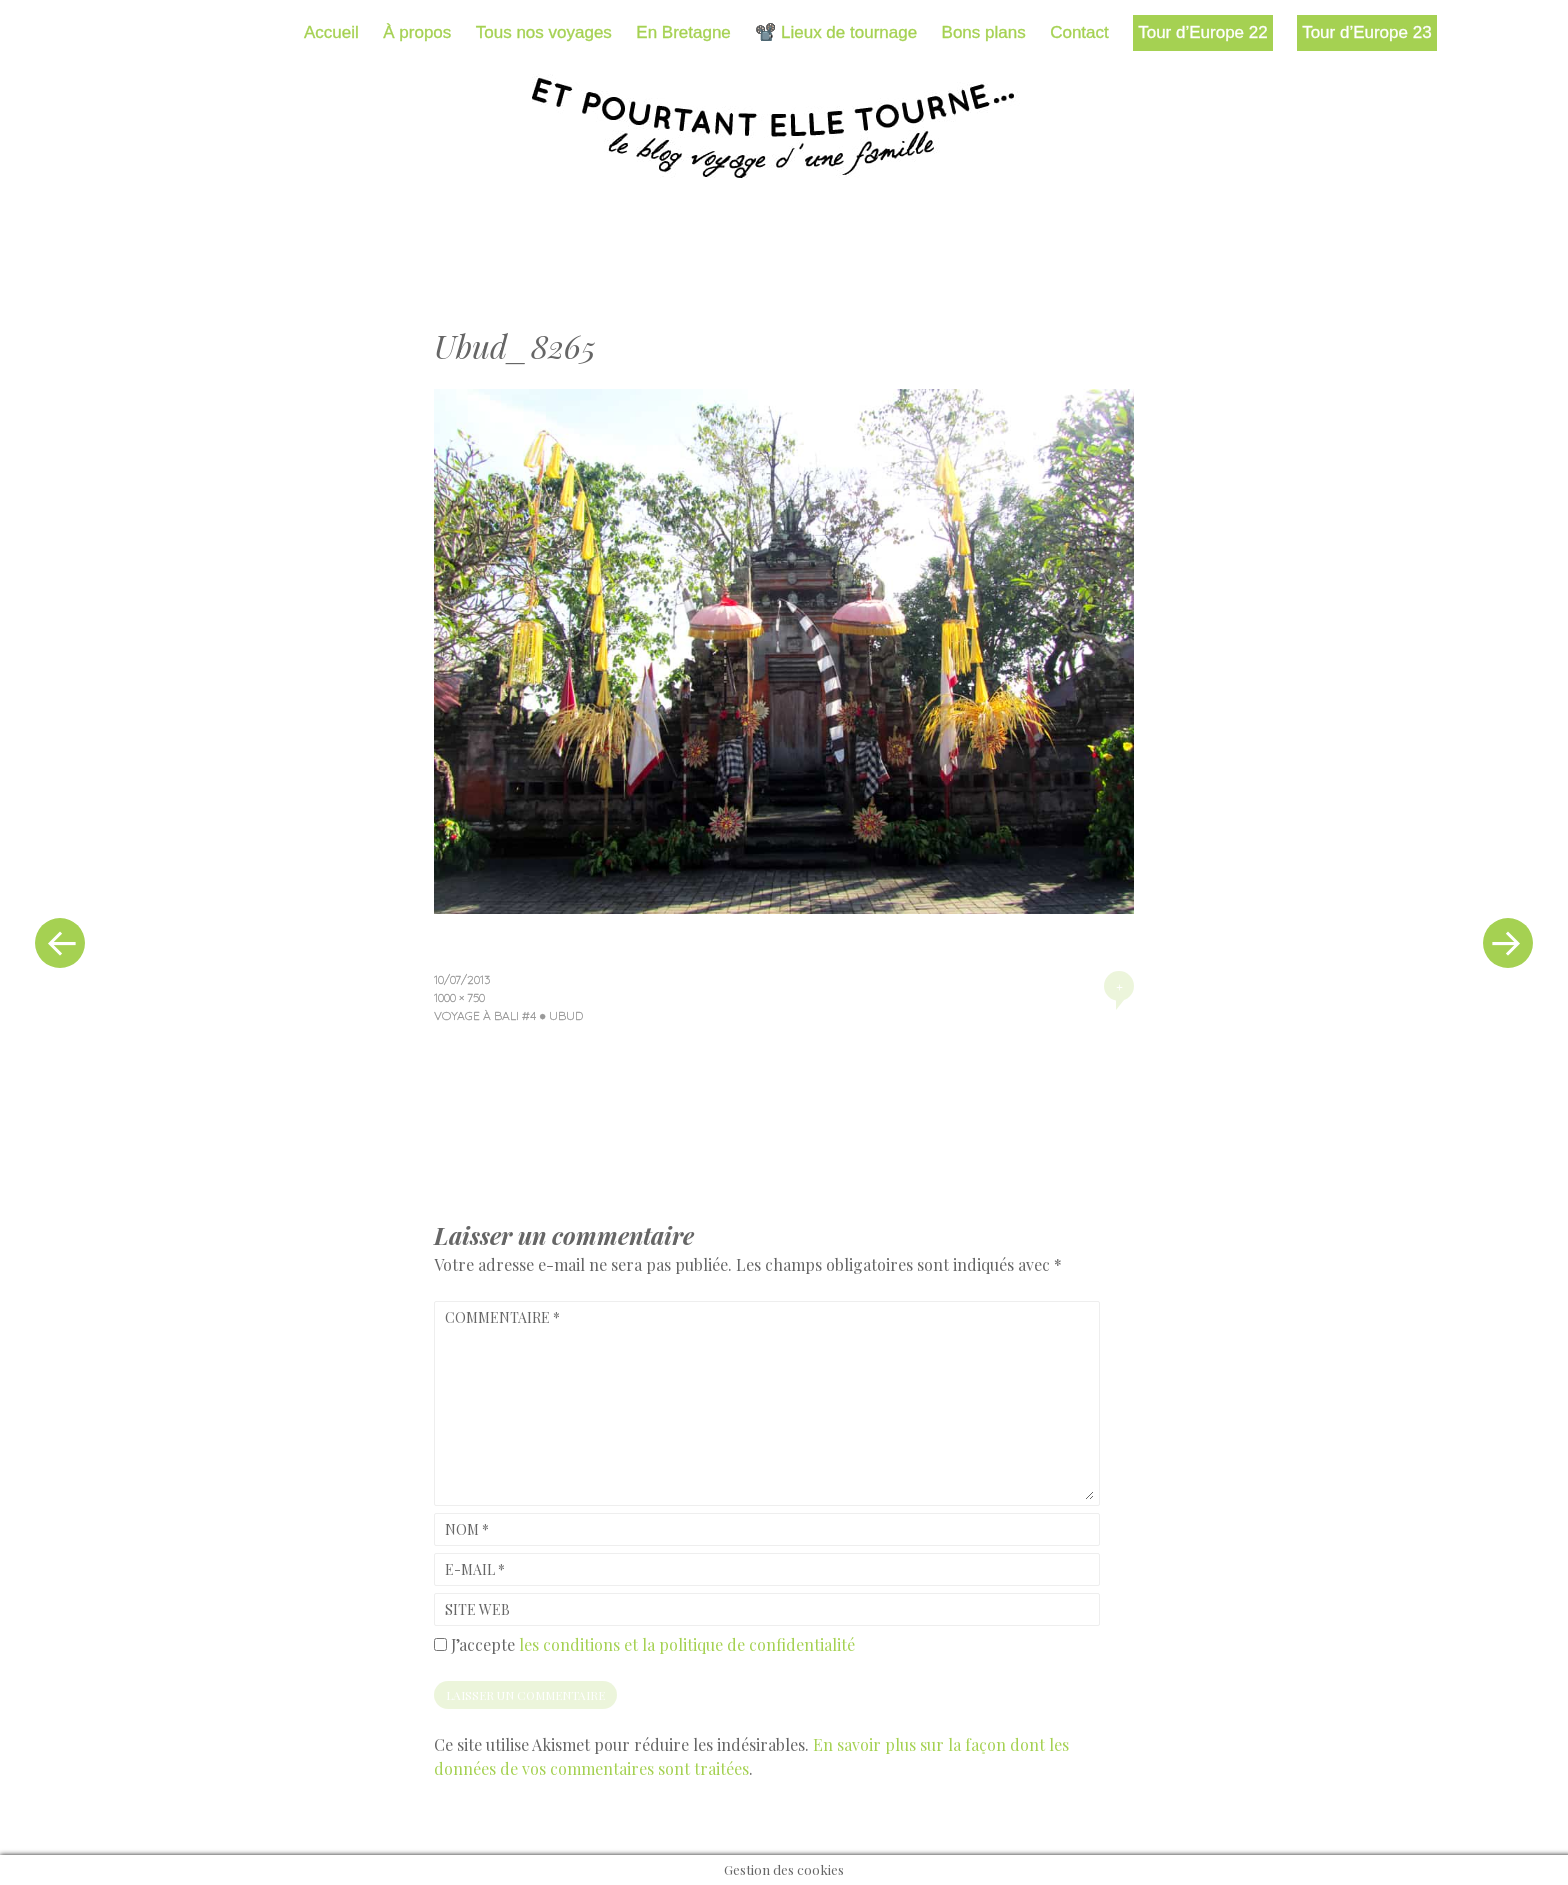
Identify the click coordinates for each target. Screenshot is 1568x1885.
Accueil (331, 32)
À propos (417, 32)
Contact (1079, 32)
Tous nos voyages (544, 32)
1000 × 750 (459, 997)
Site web (477, 1609)
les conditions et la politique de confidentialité (687, 1644)
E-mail (475, 1569)
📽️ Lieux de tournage (836, 32)
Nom (467, 1529)
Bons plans (984, 32)
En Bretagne (683, 32)
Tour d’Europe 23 (1366, 32)
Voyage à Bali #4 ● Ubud (508, 1015)
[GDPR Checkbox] (440, 1644)
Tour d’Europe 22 (1202, 32)
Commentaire (502, 1317)
